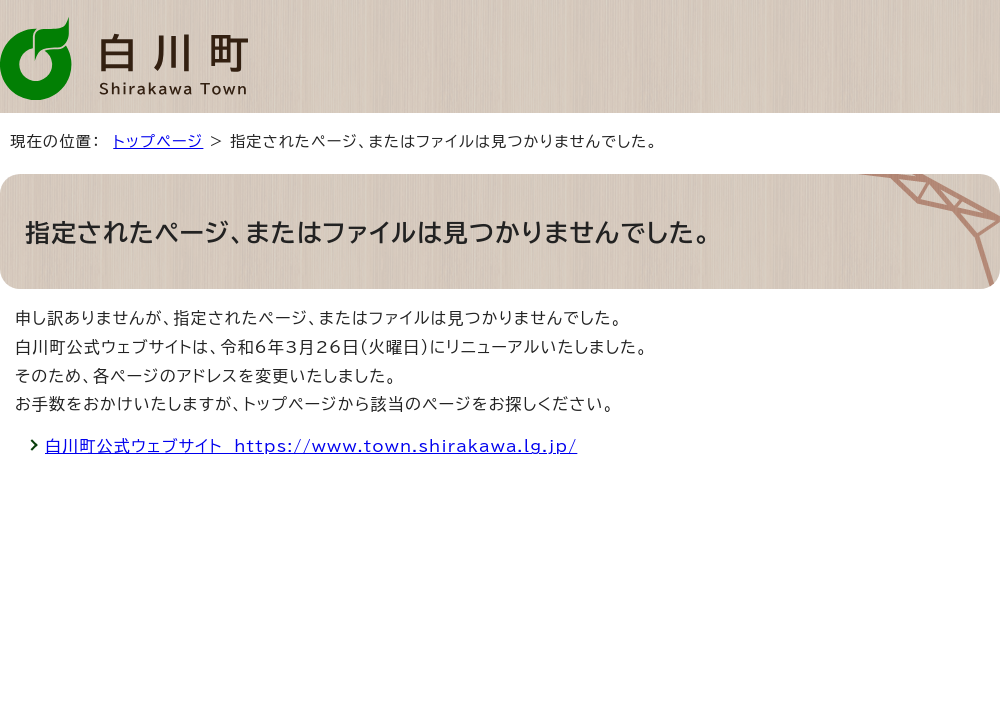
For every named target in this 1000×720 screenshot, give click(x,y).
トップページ (158, 141)
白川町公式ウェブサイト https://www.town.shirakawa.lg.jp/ (311, 446)
